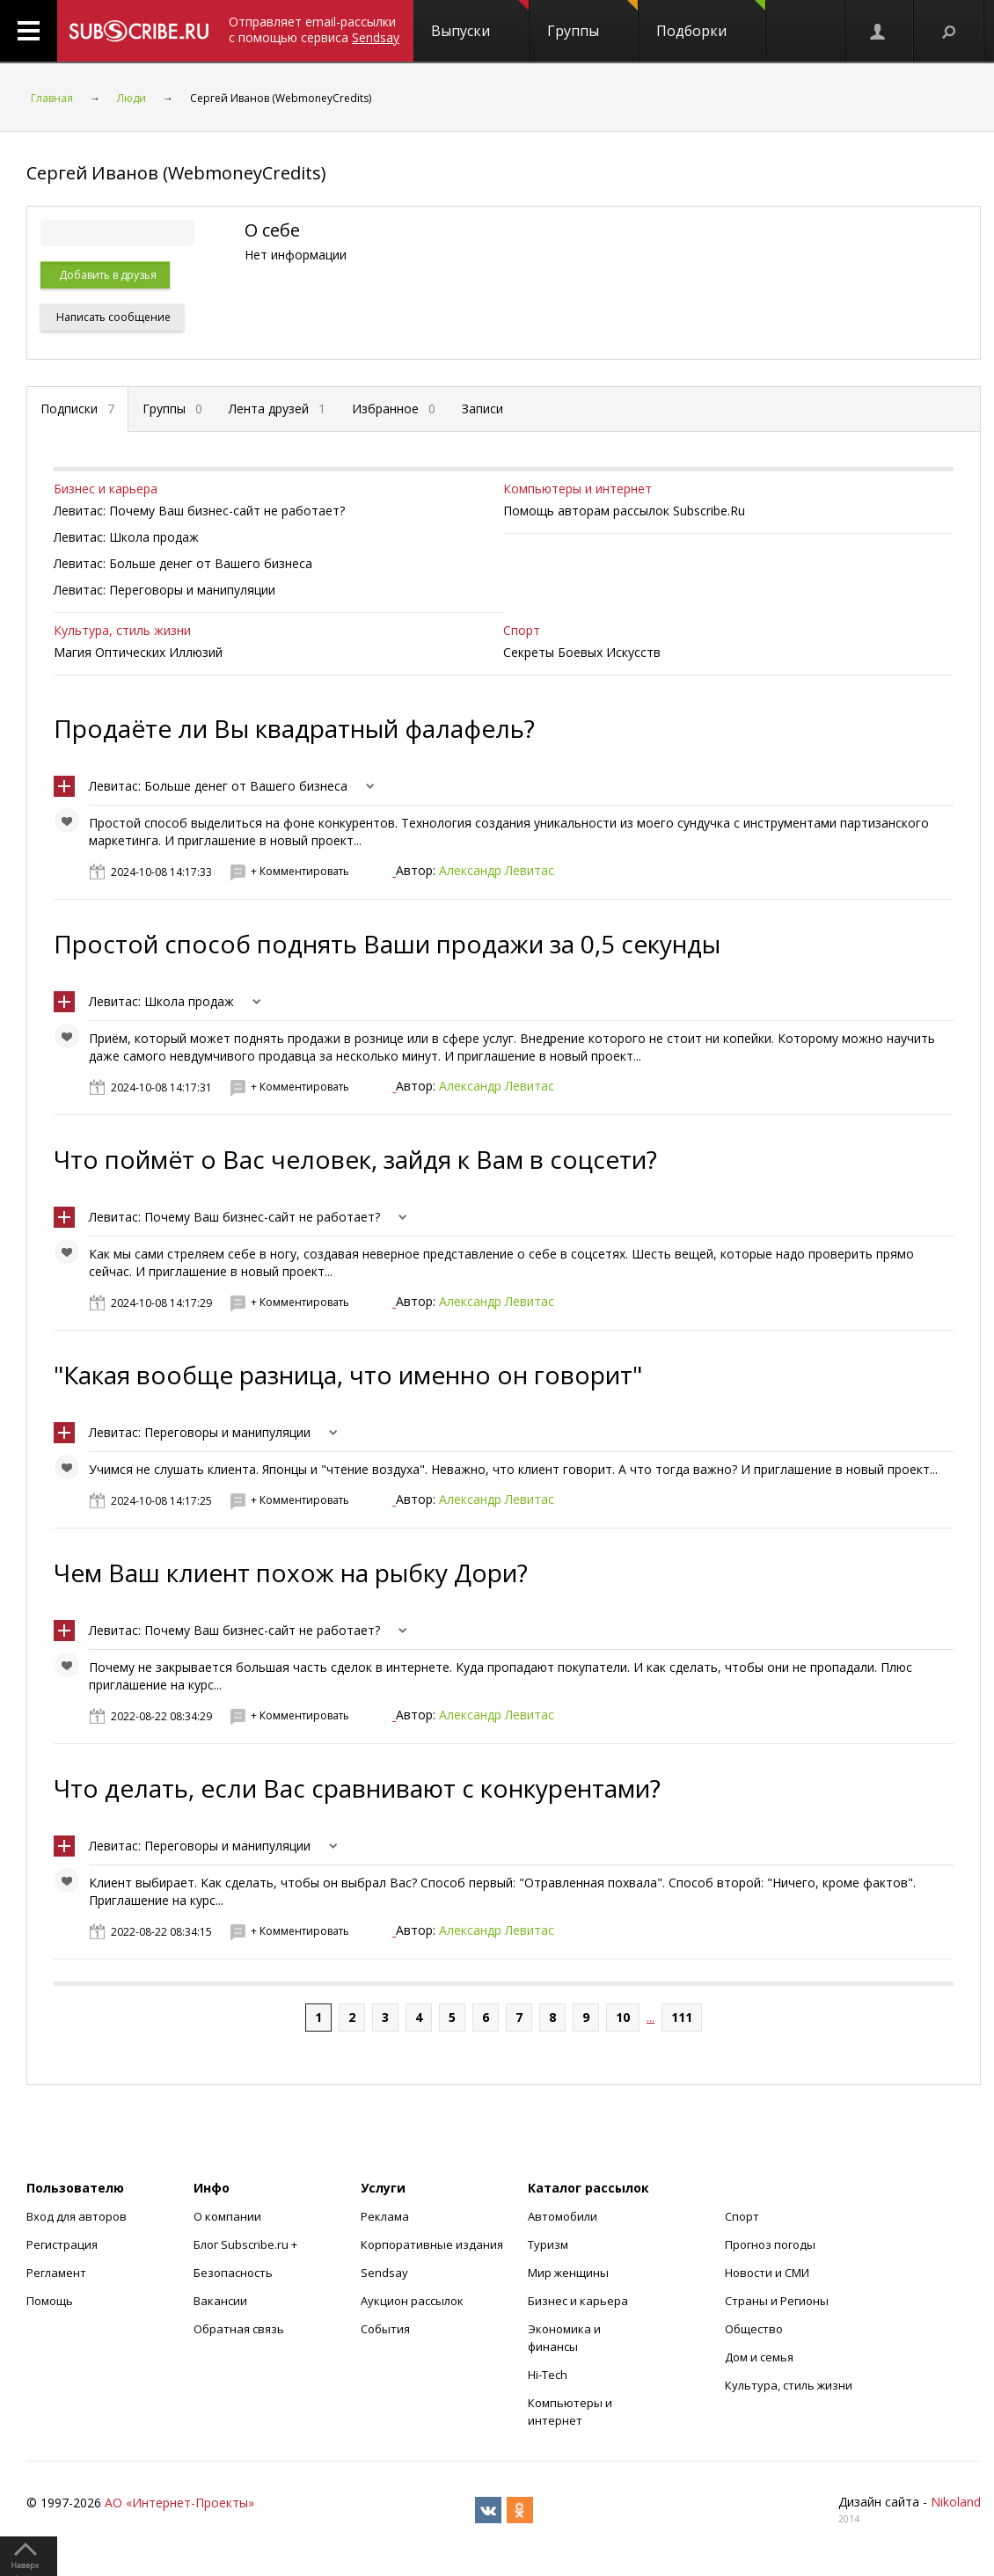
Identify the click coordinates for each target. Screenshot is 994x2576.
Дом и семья (759, 2357)
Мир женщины (568, 2272)
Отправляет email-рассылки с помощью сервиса (314, 29)
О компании (227, 2216)
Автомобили (562, 2216)
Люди (131, 98)
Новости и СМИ (767, 2272)
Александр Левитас (496, 870)
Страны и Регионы (777, 2301)
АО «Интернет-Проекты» (179, 2502)
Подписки (77, 408)
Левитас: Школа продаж (161, 1001)
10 (623, 2017)
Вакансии (220, 2301)
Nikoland (956, 2501)
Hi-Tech (547, 2375)
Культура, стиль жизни (122, 630)
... (650, 2017)
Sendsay (384, 2272)
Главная (52, 98)
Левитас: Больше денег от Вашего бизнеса (218, 785)
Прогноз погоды (770, 2244)
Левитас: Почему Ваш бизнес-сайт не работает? (234, 1216)
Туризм (548, 2244)
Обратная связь (239, 2329)
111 (681, 2017)
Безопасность (233, 2272)
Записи (482, 408)
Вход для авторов (76, 2216)
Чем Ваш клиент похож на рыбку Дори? (291, 1572)
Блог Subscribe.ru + (247, 2244)
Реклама (385, 2216)
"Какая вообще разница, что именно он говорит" (348, 1374)
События (385, 2329)
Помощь (49, 2301)
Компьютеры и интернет (577, 488)
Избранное (393, 408)
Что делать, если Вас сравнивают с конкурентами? (357, 1788)
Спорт (521, 630)
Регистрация (62, 2244)
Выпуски (480, 20)
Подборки (710, 20)
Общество (754, 2329)
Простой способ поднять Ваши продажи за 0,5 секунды (387, 943)
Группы (592, 20)
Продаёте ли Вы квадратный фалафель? (294, 728)
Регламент (56, 2272)
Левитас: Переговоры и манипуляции (200, 1432)
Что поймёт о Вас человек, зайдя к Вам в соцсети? (355, 1159)
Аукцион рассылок (412, 2301)
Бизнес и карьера (105, 488)
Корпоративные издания (432, 2244)
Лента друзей (277, 408)
